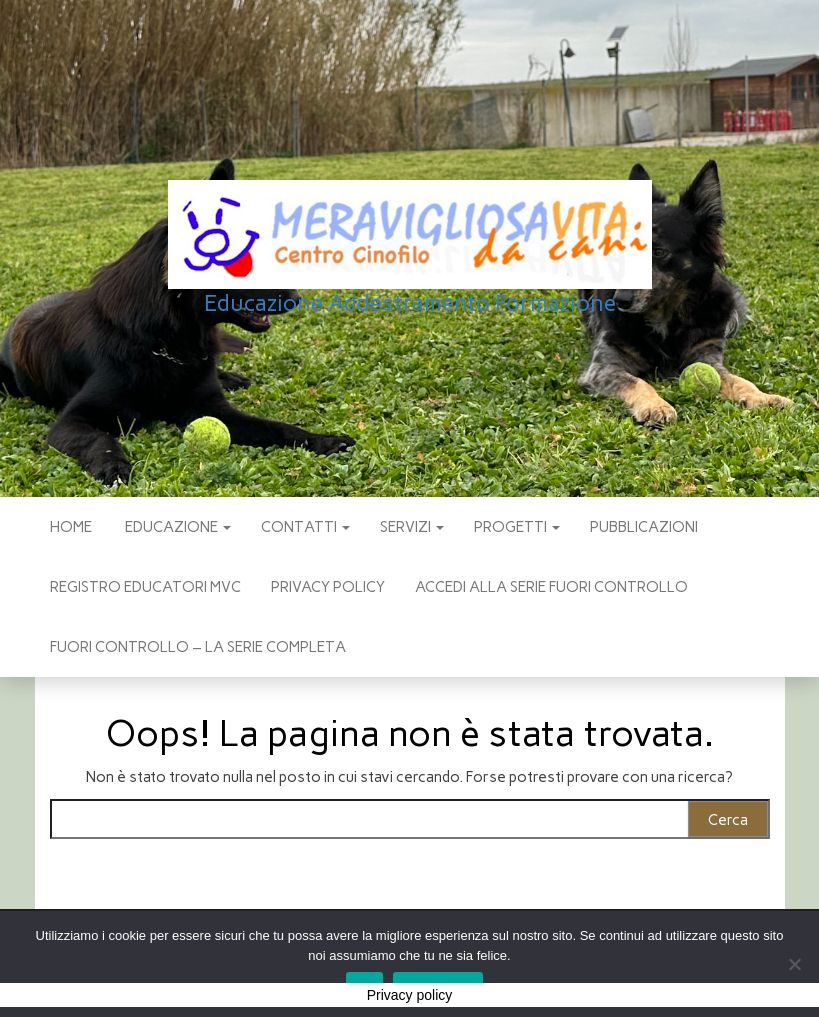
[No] (794, 964)
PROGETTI (517, 527)
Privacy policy (328, 587)
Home (71, 527)
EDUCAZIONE (176, 527)
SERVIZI (412, 527)
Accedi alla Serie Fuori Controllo (551, 587)
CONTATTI (305, 527)
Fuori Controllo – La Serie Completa (198, 647)
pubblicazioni (644, 527)
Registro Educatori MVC (145, 587)
